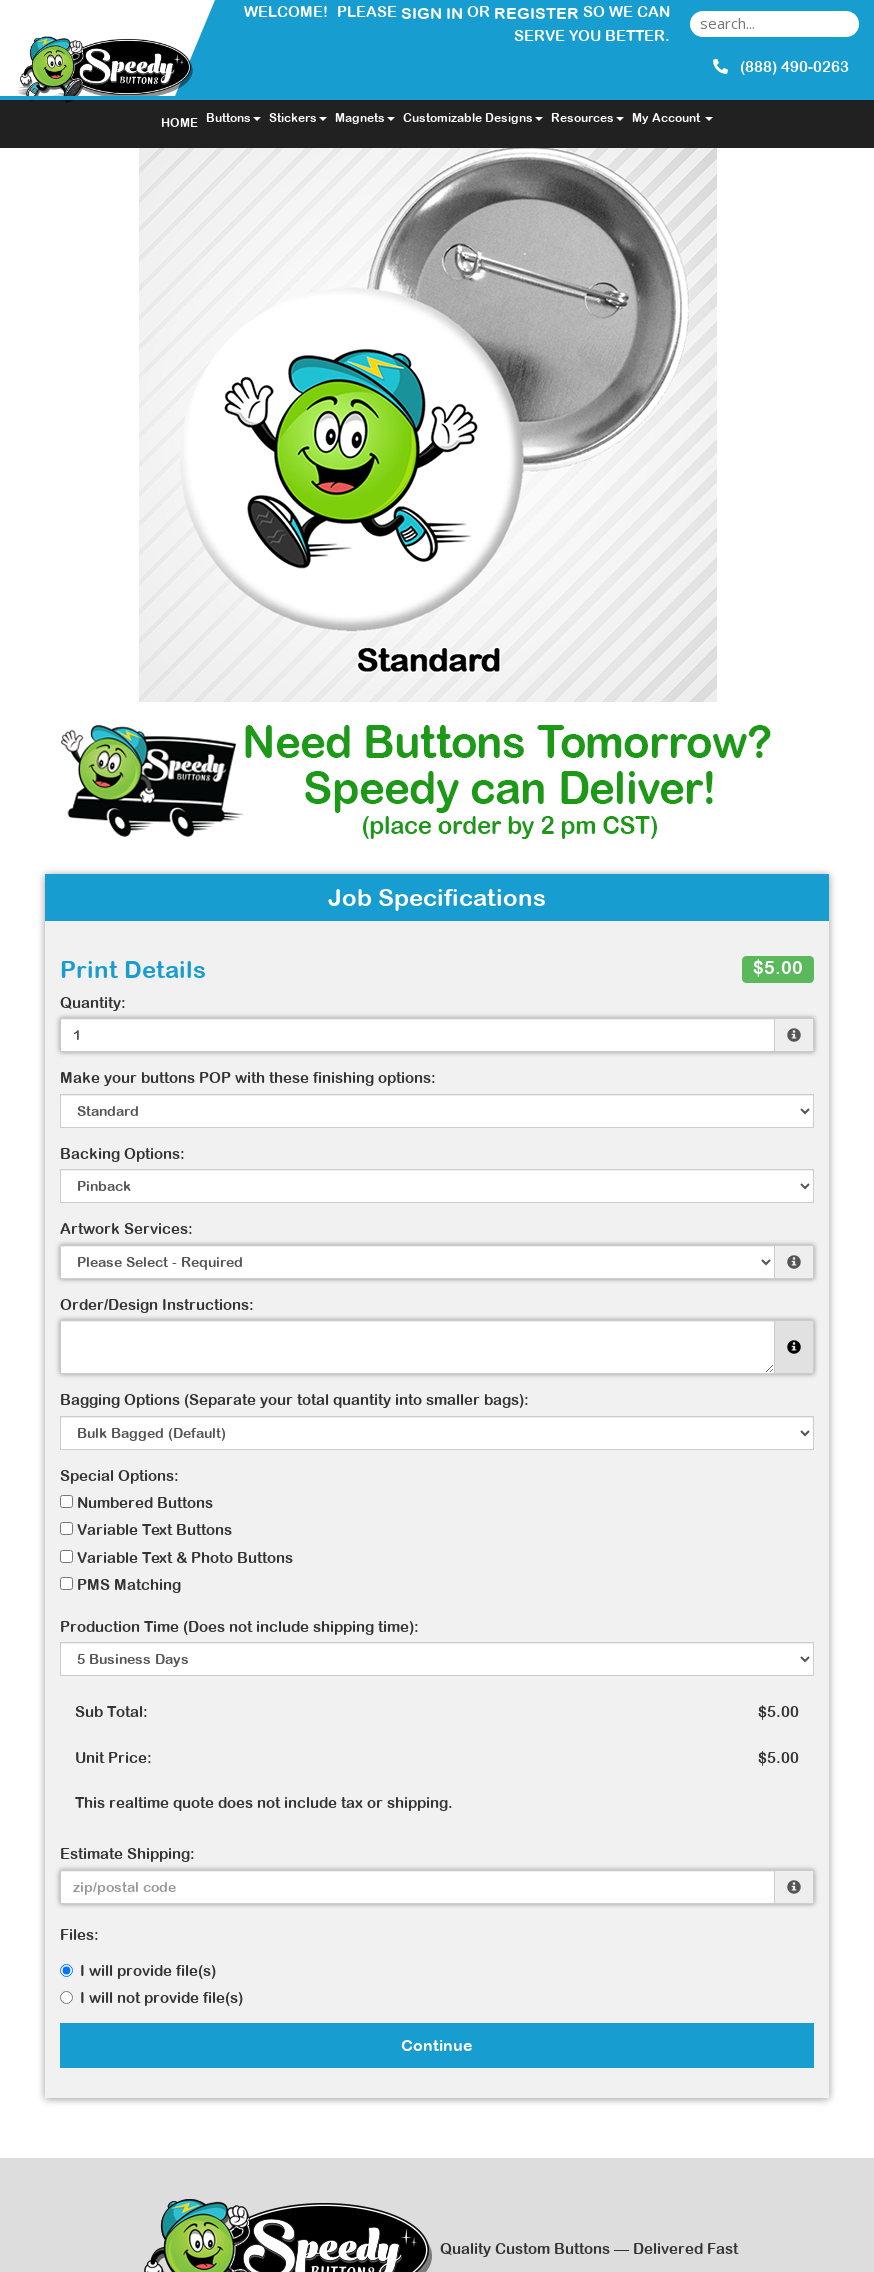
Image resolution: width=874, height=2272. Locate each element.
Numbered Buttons (136, 1502)
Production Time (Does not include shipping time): (239, 1626)
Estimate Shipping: (127, 1853)
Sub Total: (111, 1711)
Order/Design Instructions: (157, 1304)
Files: (79, 1934)
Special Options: (119, 1475)
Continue (437, 2045)
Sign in (432, 13)
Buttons (233, 118)
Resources (587, 118)
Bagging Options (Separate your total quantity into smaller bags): (294, 1399)
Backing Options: (122, 1153)
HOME (179, 123)
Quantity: (93, 1002)
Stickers (298, 118)
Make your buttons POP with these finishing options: (248, 1077)
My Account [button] (672, 118)
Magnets (365, 118)
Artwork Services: (126, 1228)
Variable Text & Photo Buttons (176, 1557)
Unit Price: (113, 1757)
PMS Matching (120, 1584)
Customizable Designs (473, 118)
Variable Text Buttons (146, 1529)
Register (536, 13)
